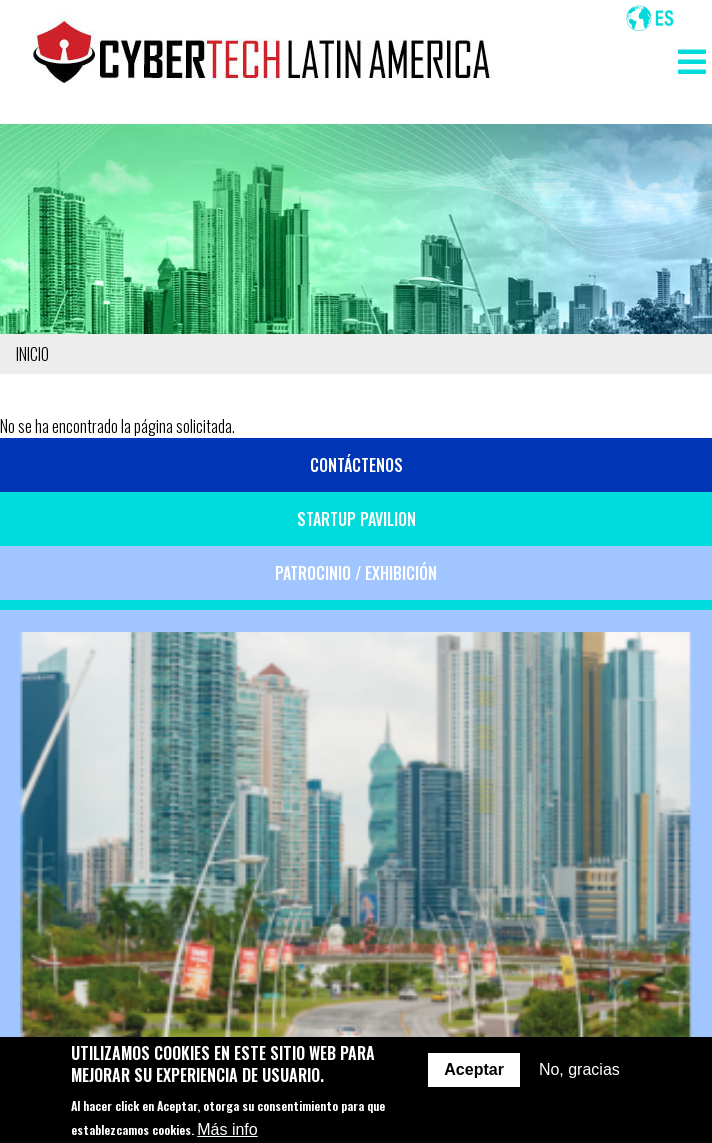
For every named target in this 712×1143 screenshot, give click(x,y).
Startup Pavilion (356, 519)
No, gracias (579, 1079)
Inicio (32, 354)
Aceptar (474, 1079)
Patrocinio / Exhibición (356, 573)
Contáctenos (356, 465)
